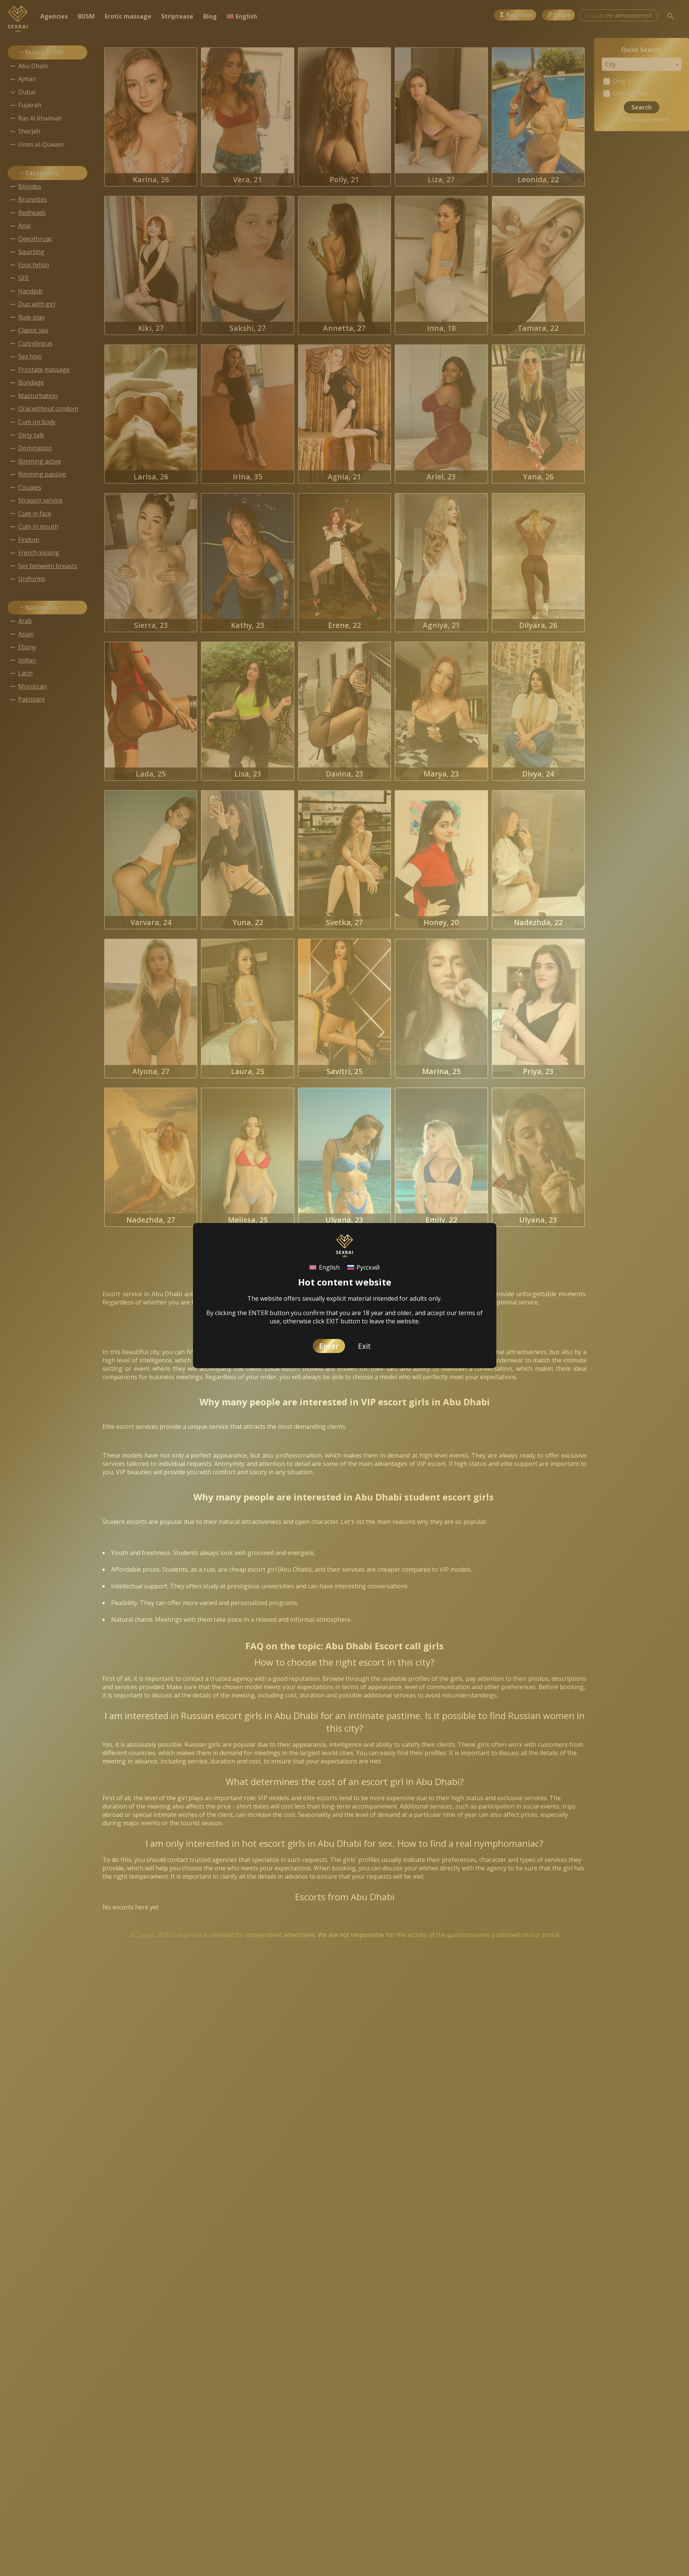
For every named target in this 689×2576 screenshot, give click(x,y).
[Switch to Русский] (363, 1267)
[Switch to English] (324, 1267)
